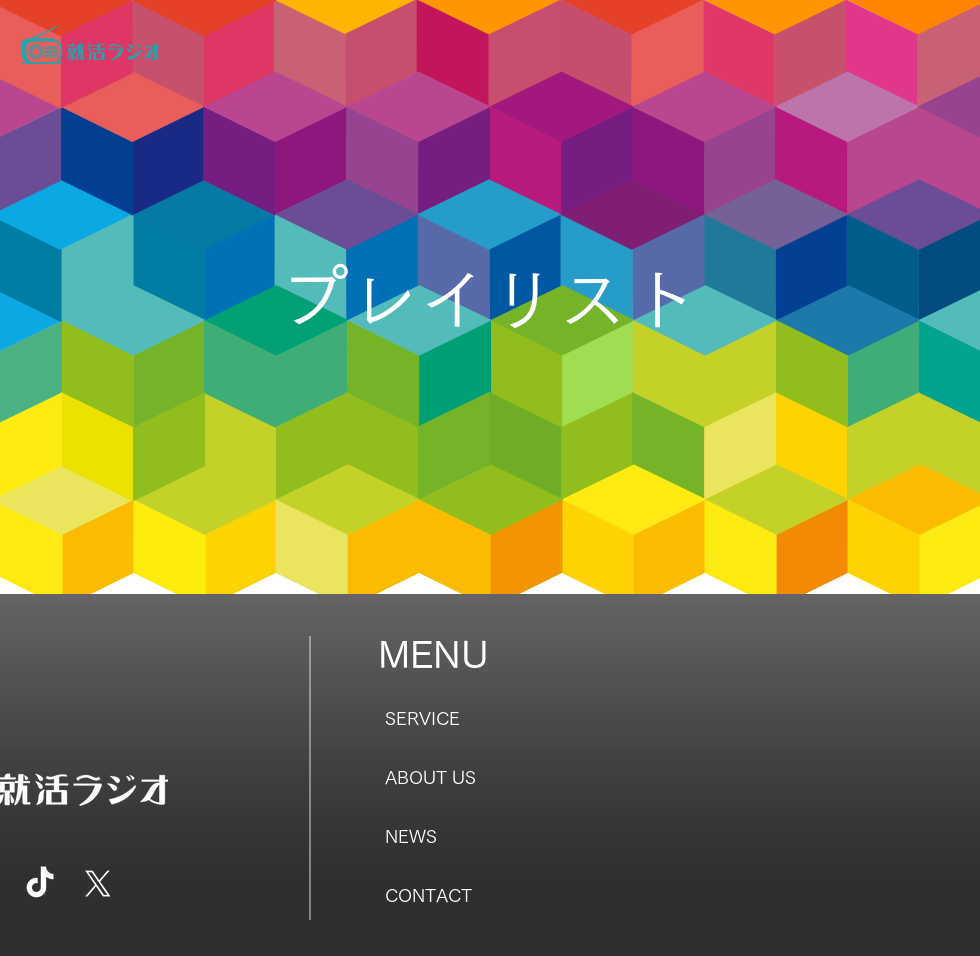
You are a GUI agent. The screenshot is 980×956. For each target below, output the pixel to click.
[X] (98, 884)
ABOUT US (430, 777)
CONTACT (428, 895)
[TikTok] (40, 884)
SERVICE (422, 718)
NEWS (411, 836)
